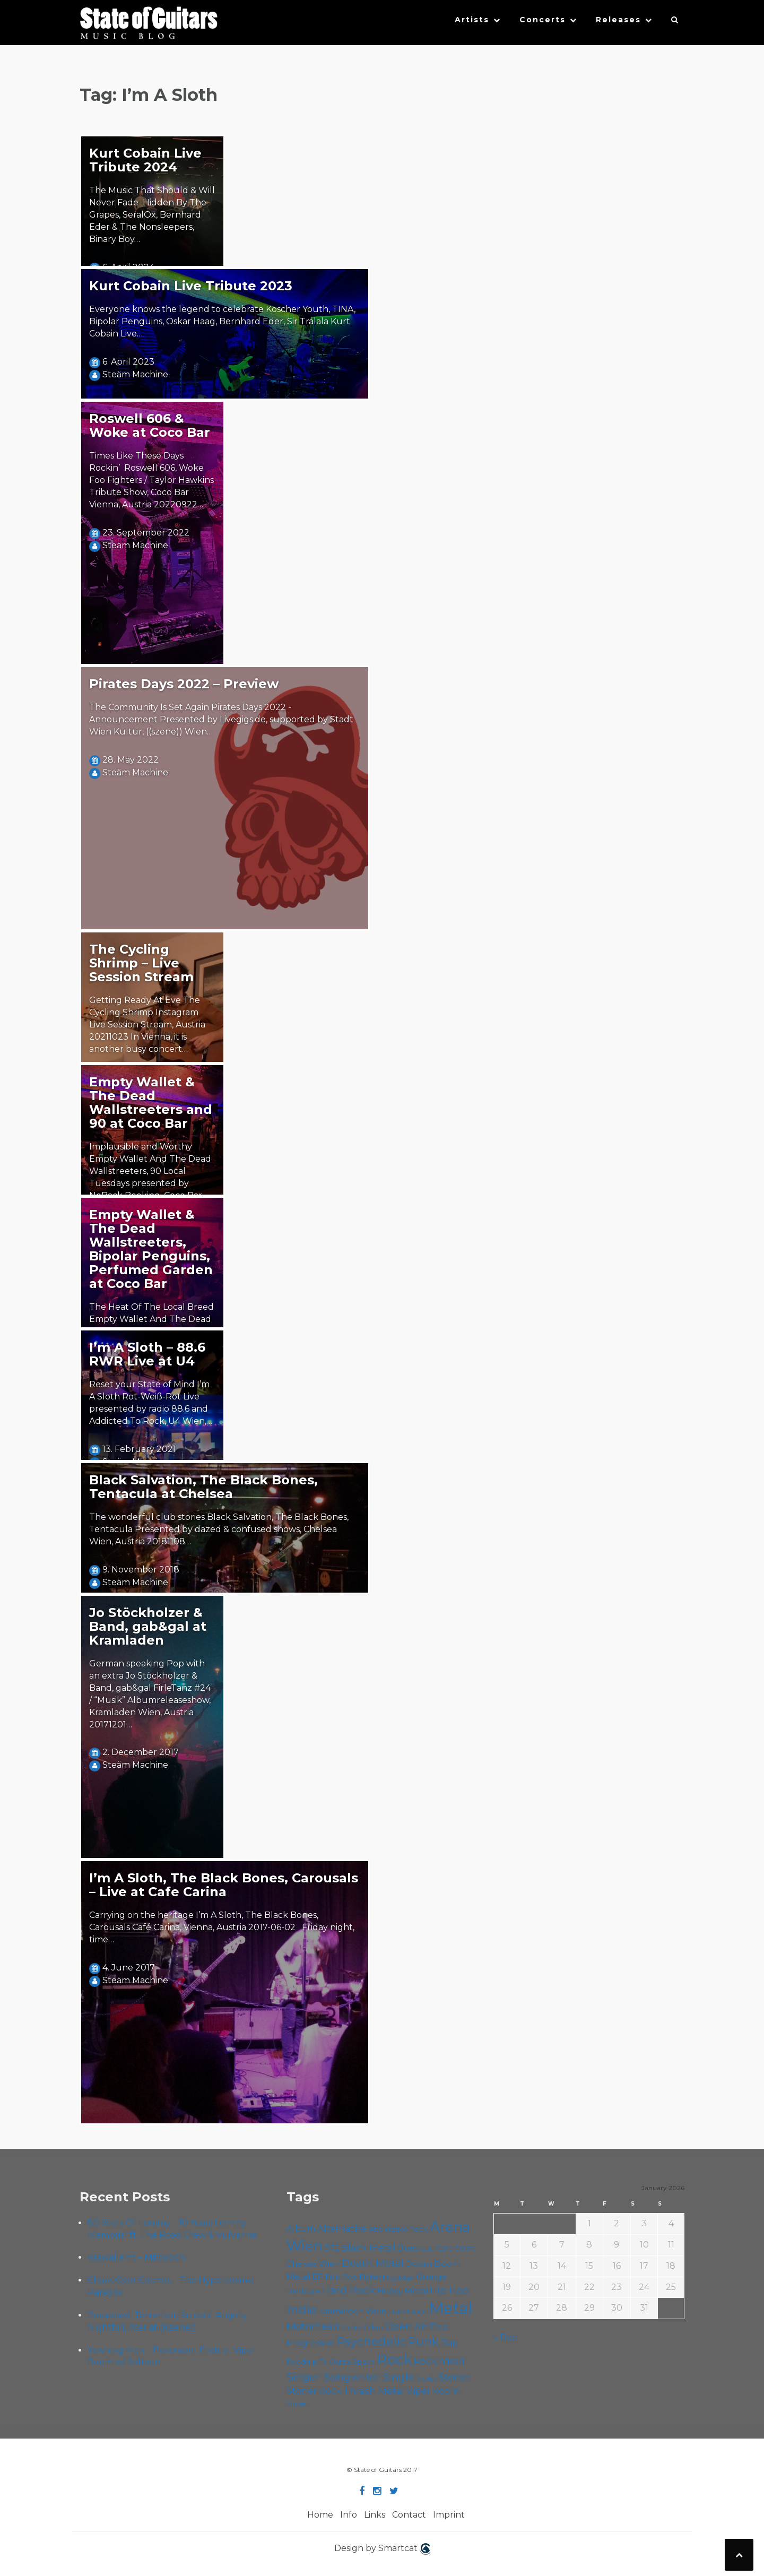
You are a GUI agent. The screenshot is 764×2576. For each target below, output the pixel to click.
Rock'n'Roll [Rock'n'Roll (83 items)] (439, 2360)
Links (374, 2515)
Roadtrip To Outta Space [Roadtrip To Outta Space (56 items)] (330, 2361)
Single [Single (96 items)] (398, 2376)
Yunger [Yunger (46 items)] (297, 2404)
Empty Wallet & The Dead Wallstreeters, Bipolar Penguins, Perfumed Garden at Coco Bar (151, 1249)
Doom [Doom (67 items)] (419, 2264)
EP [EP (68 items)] (317, 2276)
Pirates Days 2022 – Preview (184, 683)
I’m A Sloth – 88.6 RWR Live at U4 (147, 1354)
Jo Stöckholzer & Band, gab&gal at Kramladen (147, 1626)
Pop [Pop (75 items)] (439, 2326)
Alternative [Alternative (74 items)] (342, 2228)
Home (320, 2515)
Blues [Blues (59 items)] (407, 2248)
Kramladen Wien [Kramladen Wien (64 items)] (352, 2311)
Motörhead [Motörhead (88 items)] (313, 2326)
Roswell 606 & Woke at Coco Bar (149, 425)
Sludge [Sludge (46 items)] (426, 2378)
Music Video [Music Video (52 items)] (362, 2327)
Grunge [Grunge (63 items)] (431, 2276)
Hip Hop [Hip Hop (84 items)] (449, 2290)
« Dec (505, 2337)
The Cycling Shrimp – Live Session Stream (141, 962)
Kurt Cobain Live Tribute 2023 (190, 285)
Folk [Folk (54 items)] (332, 2276)
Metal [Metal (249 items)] (451, 2308)
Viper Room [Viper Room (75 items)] (433, 2390)
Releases (618, 19)
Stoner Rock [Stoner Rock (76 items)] (313, 2390)
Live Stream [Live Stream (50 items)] (407, 2311)
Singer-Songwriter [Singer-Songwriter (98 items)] (333, 2376)
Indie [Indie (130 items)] (301, 2309)
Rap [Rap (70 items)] (449, 2343)
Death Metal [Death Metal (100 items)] (372, 2263)
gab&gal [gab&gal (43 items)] (403, 2277)
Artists (472, 19)
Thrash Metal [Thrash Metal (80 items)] (373, 2390)
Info (348, 2515)
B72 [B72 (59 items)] (331, 2248)
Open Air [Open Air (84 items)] (406, 2326)
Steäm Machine (135, 374)
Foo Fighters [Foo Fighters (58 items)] (365, 2276)
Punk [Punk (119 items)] (423, 2341)
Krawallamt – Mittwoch (136, 2257)
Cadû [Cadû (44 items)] (427, 2248)
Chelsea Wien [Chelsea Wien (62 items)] (312, 2264)
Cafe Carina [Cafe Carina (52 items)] (456, 2248)
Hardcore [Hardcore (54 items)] (303, 2291)
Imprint (449, 2515)
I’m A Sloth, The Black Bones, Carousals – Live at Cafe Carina (223, 1884)
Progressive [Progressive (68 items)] (310, 2343)
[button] (675, 22)
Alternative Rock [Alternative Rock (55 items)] (398, 2229)
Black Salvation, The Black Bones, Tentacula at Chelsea (203, 1486)
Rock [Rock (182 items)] (394, 2359)
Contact (409, 2515)
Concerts (542, 19)
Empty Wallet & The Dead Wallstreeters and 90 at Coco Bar (150, 1102)
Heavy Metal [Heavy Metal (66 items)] (402, 2291)
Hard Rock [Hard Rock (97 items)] (348, 2290)
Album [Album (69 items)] (300, 2229)
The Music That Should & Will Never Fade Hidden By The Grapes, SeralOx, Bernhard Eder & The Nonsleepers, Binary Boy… (152, 214)
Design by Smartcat (382, 2549)
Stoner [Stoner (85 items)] (454, 2376)
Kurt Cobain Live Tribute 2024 (145, 160)
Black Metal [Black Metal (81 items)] (368, 2247)
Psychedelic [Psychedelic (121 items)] (371, 2341)
